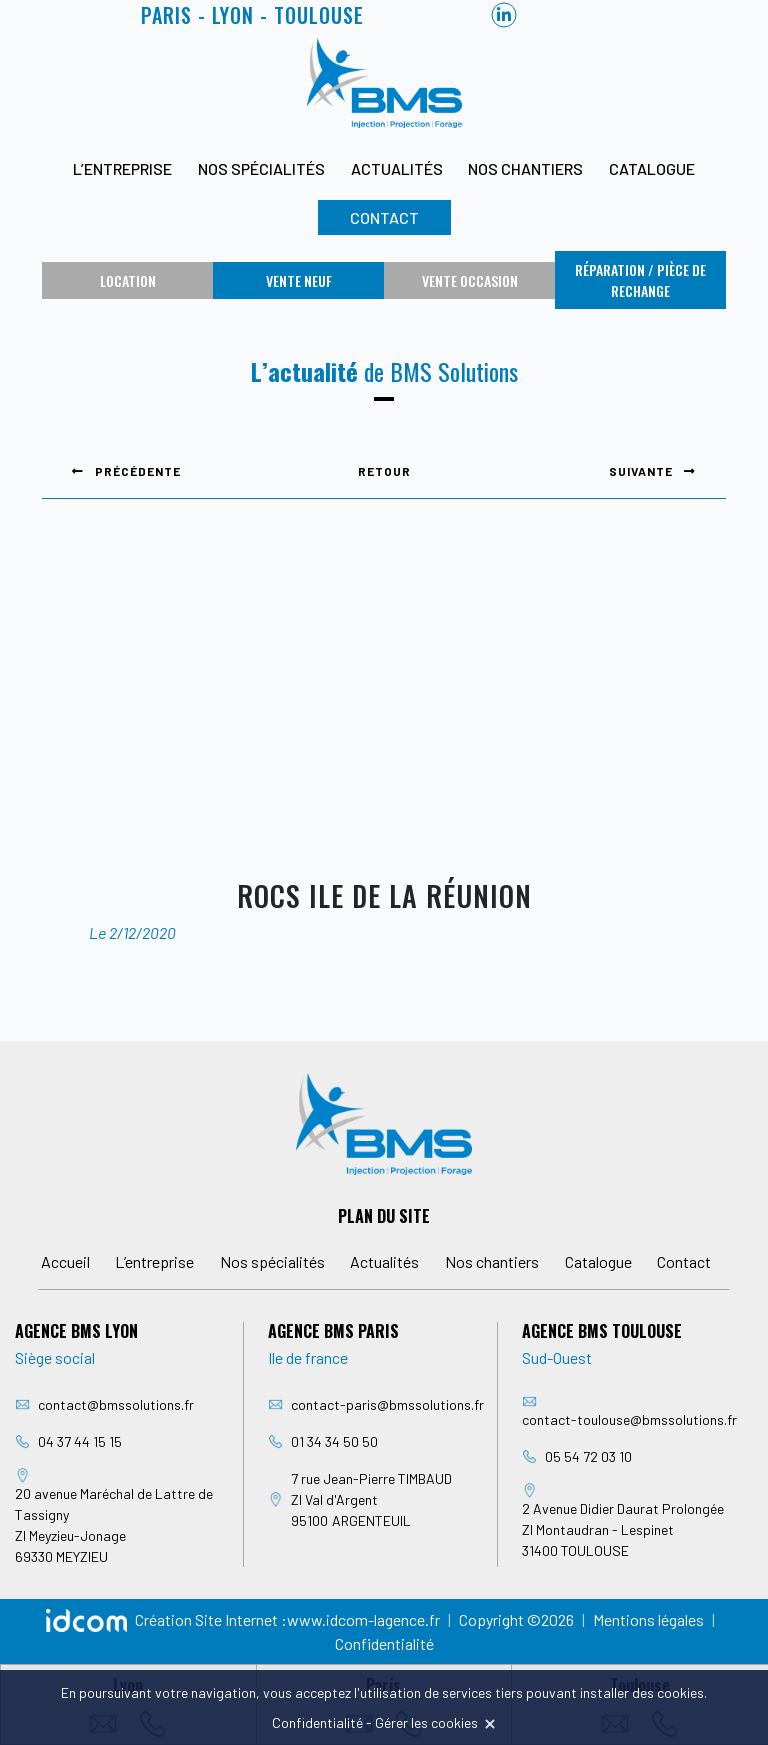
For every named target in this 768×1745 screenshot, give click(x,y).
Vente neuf (299, 280)
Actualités (397, 168)
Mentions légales (648, 1619)
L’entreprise (122, 168)
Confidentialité (384, 1643)
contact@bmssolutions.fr (116, 1404)
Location (128, 280)
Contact (384, 217)
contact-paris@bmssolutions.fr (387, 1404)
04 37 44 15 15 (80, 1441)
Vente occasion (470, 280)
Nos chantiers (525, 168)
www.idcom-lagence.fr (363, 1619)
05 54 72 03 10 (588, 1456)
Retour (384, 471)
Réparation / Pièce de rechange (640, 280)
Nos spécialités (261, 168)
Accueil (65, 1261)
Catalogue (652, 168)
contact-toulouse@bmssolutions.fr (629, 1419)
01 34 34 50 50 (334, 1441)
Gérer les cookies (426, 1722)
